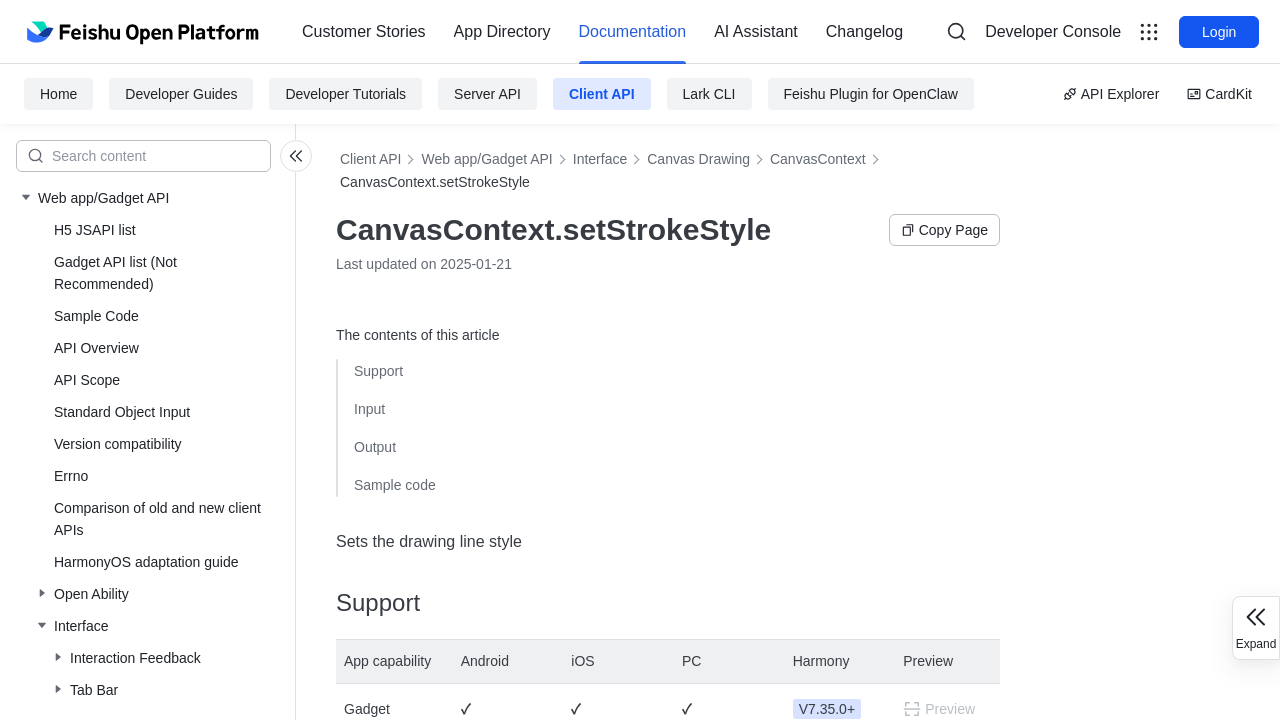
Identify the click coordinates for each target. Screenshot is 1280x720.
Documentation (633, 31)
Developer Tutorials (345, 94)
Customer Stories (364, 31)
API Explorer (1111, 94)
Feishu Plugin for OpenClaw (871, 94)
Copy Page (944, 230)
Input (369, 409)
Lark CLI (709, 94)
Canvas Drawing (698, 159)
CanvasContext (818, 159)
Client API (602, 94)
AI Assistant (756, 31)
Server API (487, 94)
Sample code (395, 485)
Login (1219, 32)
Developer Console (1053, 31)
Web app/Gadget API (486, 159)
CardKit (1219, 94)
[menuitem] (364, 32)
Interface (600, 159)
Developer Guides (181, 94)
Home (58, 94)
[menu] (602, 32)
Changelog (864, 31)
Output (375, 447)
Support (378, 371)
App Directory (502, 31)
